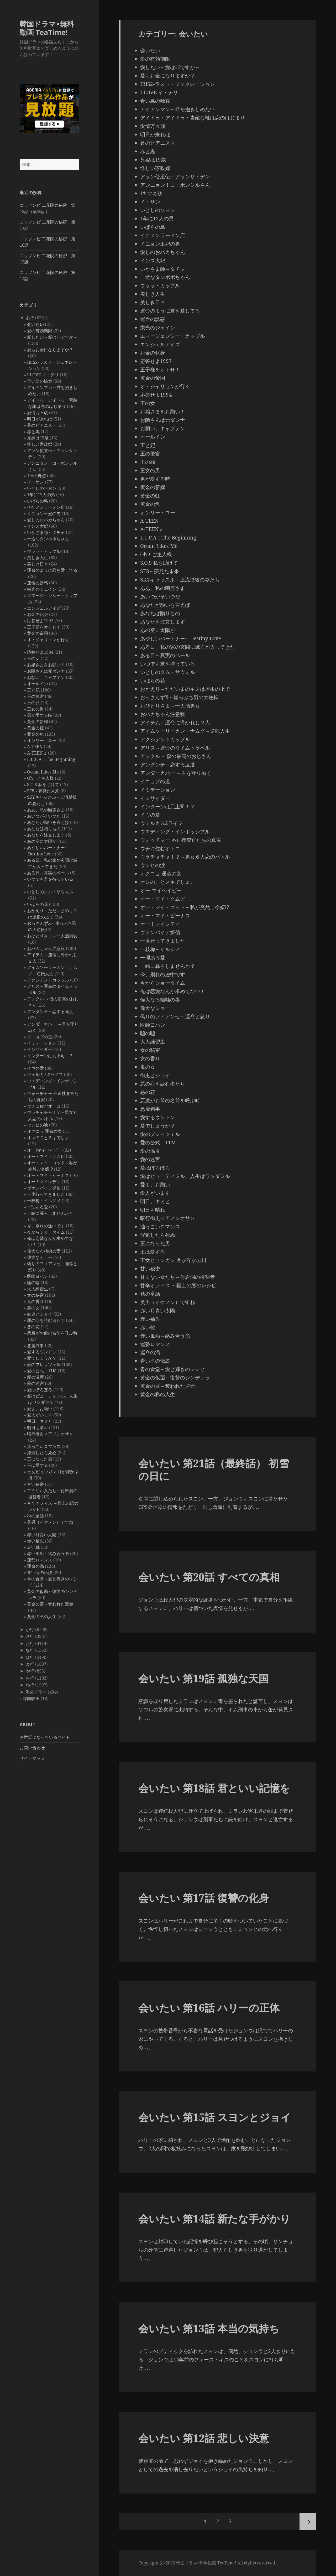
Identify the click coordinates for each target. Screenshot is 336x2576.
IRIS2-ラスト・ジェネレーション (177, 84)
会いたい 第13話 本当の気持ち (208, 2328)
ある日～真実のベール (48, 873)
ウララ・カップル (44, 551)
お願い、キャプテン (46, 677)
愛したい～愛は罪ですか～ (52, 337)
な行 (30, 1650)
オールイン (37, 684)
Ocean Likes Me (43, 772)
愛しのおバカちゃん (46, 520)
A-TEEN (35, 747)
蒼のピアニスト (41, 425)
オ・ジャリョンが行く (48, 639)
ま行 (30, 1664)
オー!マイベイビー (44, 1150)
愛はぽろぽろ (39, 1390)
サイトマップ (32, 1758)
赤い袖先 (35, 1541)
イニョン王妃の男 (44, 513)
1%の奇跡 (36, 476)
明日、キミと (39, 1421)
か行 (30, 1629)
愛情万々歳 (37, 413)
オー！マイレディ (44, 1182)
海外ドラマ (36, 1692)
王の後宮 (35, 696)
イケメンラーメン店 (46, 507)
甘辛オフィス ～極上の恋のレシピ (178, 1285)
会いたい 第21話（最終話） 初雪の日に (213, 1469)
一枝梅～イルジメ (44, 1200)
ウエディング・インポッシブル (175, 831)
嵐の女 (33, 1308)
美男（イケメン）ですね (50, 1522)
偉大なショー (39, 1257)
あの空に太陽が (41, 841)
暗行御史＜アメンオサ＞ (50, 1434)
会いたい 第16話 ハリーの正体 (209, 2007)
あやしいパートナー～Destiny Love (180, 638)
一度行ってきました (46, 1194)
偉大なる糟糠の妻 (44, 1251)
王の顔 (33, 702)
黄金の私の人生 (41, 1616)
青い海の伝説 (39, 1572)
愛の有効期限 (39, 331)
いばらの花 (37, 904)
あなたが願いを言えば (48, 822)
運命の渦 (35, 1566)
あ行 (30, 318)
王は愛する (37, 1465)
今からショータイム (46, 1232)
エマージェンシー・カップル (172, 336)
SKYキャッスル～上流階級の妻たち (180, 579)
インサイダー (39, 1049)
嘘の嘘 (33, 1282)
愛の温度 (35, 1377)
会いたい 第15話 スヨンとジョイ (214, 2117)
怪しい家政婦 (39, 444)
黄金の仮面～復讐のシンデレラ (175, 1377)
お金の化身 (37, 614)
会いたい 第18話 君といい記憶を (214, 1788)
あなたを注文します (46, 835)
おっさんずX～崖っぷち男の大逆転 (179, 697)
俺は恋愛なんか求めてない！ (172, 991)
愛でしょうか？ (41, 1358)
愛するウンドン (41, 1352)
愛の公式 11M (42, 1371)
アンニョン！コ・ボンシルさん (175, 184)
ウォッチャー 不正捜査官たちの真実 (180, 840)
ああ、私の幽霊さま (46, 810)
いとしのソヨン (41, 488)
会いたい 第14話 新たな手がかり (214, 2218)
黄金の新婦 (37, 721)
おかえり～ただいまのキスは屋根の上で (185, 688)
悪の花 (33, 1326)
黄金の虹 (35, 728)
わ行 (30, 1685)
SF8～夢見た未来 (43, 791)
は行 (30, 1657)
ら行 (30, 1678)
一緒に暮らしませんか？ (50, 1213)
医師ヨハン (37, 1276)
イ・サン (35, 482)
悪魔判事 (35, 1345)
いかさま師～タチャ (46, 532)
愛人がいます (39, 1415)
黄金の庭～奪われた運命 (50, 1604)
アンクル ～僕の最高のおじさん (175, 756)
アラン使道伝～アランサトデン (175, 176)
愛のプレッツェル (44, 1364)
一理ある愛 (37, 1207)
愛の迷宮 (35, 1383)
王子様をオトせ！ (44, 627)
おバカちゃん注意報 (46, 948)
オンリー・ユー (41, 740)
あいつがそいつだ (44, 816)
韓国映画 (31, 1698)
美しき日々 (37, 564)
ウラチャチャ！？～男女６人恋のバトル (185, 856)
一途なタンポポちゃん (48, 539)
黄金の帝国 (37, 633)
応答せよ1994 (40, 652)
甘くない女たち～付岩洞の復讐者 (177, 1277)
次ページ (308, 2521)
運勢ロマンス (39, 1560)
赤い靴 (33, 1547)
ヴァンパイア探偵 (44, 1188)
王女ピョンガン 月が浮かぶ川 (173, 1260)
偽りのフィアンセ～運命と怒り (175, 1016)
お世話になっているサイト (45, 1737)
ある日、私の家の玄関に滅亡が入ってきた (187, 646)
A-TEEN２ (37, 753)
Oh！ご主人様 (40, 778)
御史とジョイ (39, 1314)
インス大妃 (37, 526)
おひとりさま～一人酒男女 (52, 936)
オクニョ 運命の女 (44, 1131)
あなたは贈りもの (44, 829)
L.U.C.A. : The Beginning (51, 759)
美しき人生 (37, 557)
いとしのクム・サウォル (50, 892)
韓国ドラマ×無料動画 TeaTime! (47, 28)
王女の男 (35, 709)
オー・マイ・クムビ (46, 1156)
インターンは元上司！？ (50, 1055)
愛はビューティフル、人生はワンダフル (185, 1176)
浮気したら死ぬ (41, 1453)
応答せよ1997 (40, 621)
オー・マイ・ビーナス (48, 1175)
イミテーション (41, 1043)
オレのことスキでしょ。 (50, 1137)
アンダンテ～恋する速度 (50, 1011)
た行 (30, 1643)
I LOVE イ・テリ (43, 375)
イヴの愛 (35, 1068)
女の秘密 (35, 1295)
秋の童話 (35, 1516)
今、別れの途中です (46, 1226)
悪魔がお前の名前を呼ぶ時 (52, 1333)
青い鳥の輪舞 (39, 381)
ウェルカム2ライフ (45, 1074)
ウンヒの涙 (37, 1125)
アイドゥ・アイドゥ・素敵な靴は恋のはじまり (192, 117)
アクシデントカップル (48, 980)
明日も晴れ (37, 1427)
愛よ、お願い (39, 1408)
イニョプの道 (39, 1037)
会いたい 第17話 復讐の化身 (203, 1898)
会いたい (35, 324)
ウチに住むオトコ (44, 1106)
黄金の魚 (35, 734)
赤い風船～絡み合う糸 (48, 1553)
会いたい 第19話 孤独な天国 (203, 1678)
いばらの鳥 (37, 501)
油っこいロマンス (44, 1446)
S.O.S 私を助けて (43, 784)
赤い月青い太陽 (41, 1535)
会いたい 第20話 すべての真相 (209, 1577)
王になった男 (39, 1459)
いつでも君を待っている (50, 879)
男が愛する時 (39, 715)
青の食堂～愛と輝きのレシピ (172, 1369)
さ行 (30, 1636)
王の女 (33, 658)
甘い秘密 (35, 1484)
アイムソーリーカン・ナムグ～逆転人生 (185, 731)
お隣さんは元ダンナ (46, 671)
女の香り (35, 1301)
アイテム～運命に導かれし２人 (175, 722)
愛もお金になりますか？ (50, 349)
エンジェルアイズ (44, 608)
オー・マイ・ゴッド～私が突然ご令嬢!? (184, 907)
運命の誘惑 (37, 583)
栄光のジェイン (41, 589)
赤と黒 (33, 431)
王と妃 (33, 690)
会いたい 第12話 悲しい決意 (203, 2438)
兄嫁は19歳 (38, 438)
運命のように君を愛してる (52, 570)
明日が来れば (39, 419)
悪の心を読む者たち (46, 1320)
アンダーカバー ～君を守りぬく (175, 773)
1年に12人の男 (41, 494)
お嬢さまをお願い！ (46, 665)
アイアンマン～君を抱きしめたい (177, 109)
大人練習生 (37, 1289)
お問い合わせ (32, 1748)
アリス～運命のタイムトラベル (175, 747)
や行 (30, 1671)
